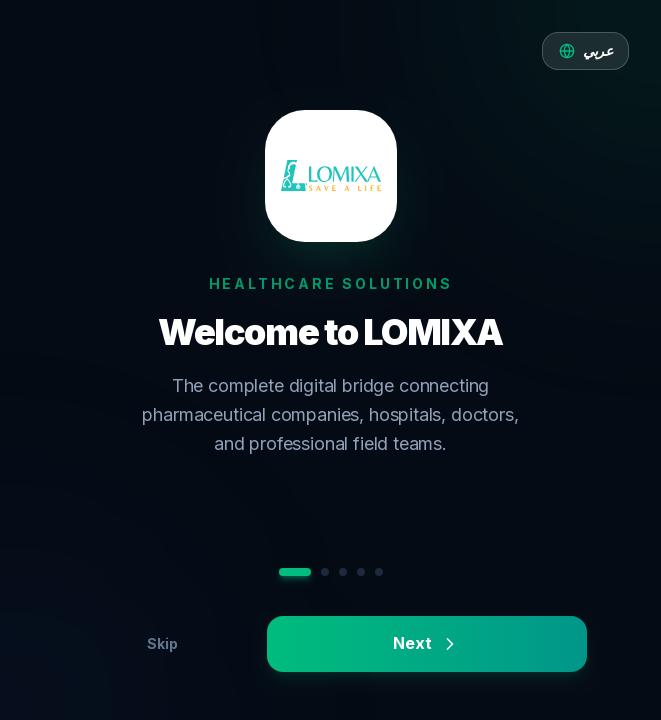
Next (426, 643)
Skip (162, 643)
